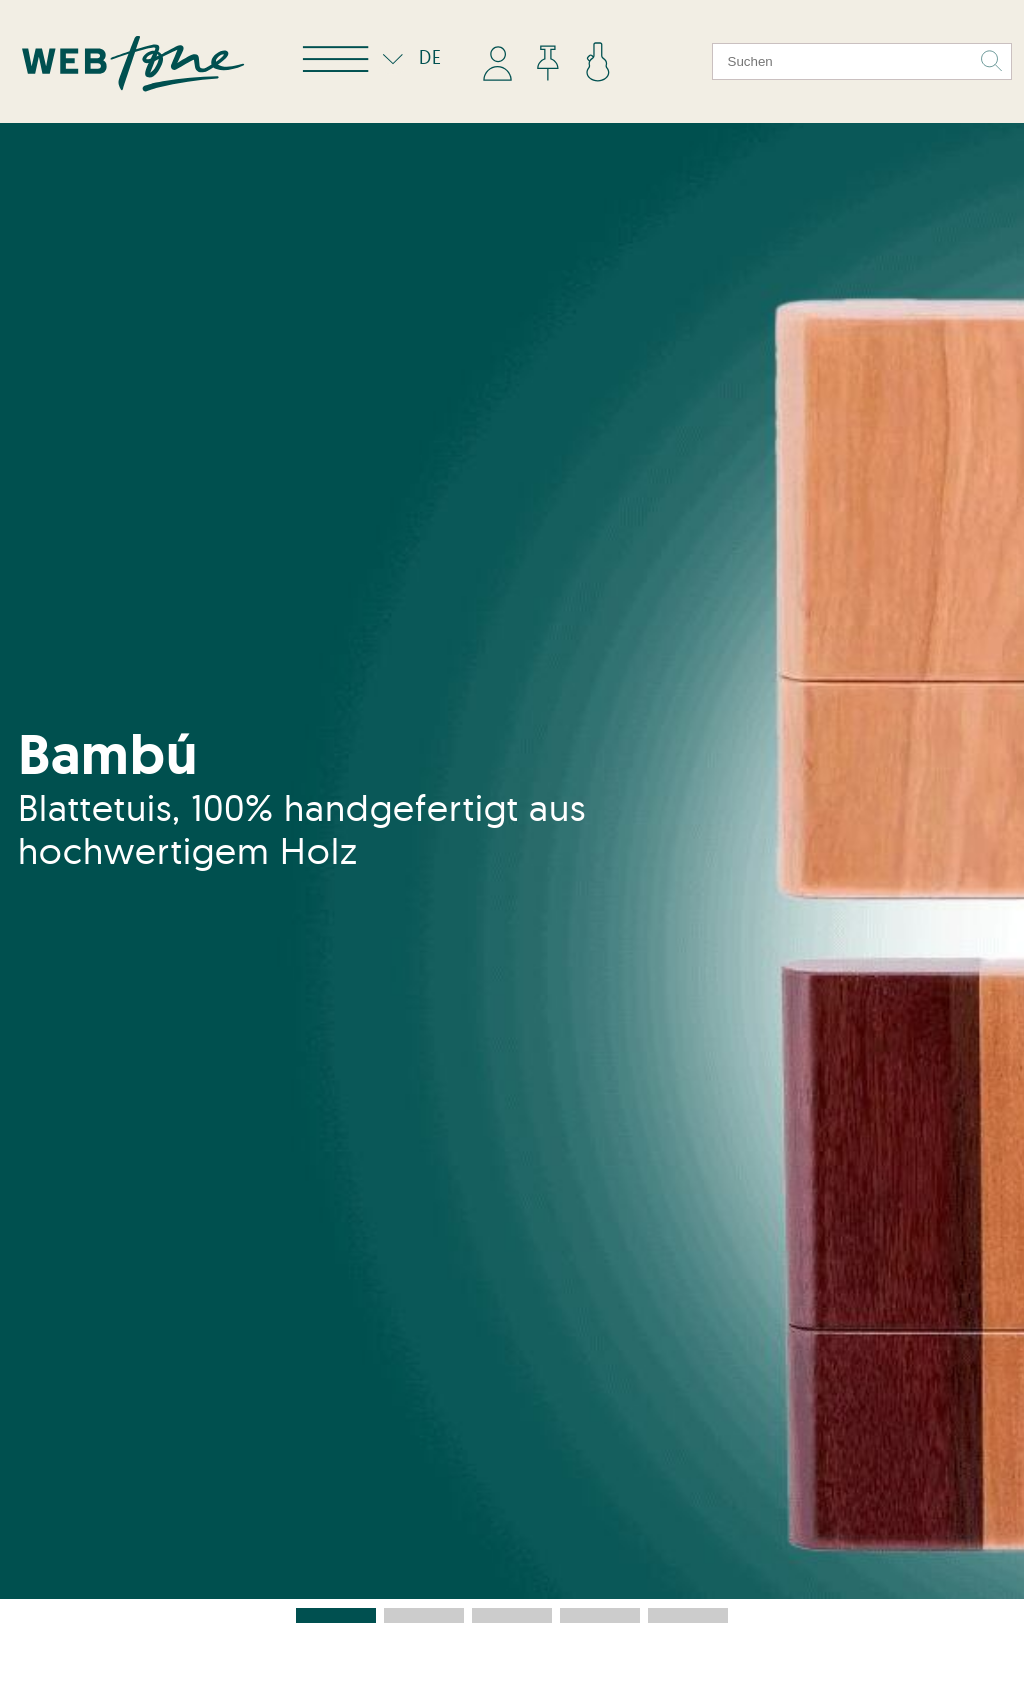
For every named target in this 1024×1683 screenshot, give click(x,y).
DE (407, 57)
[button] (336, 1615)
